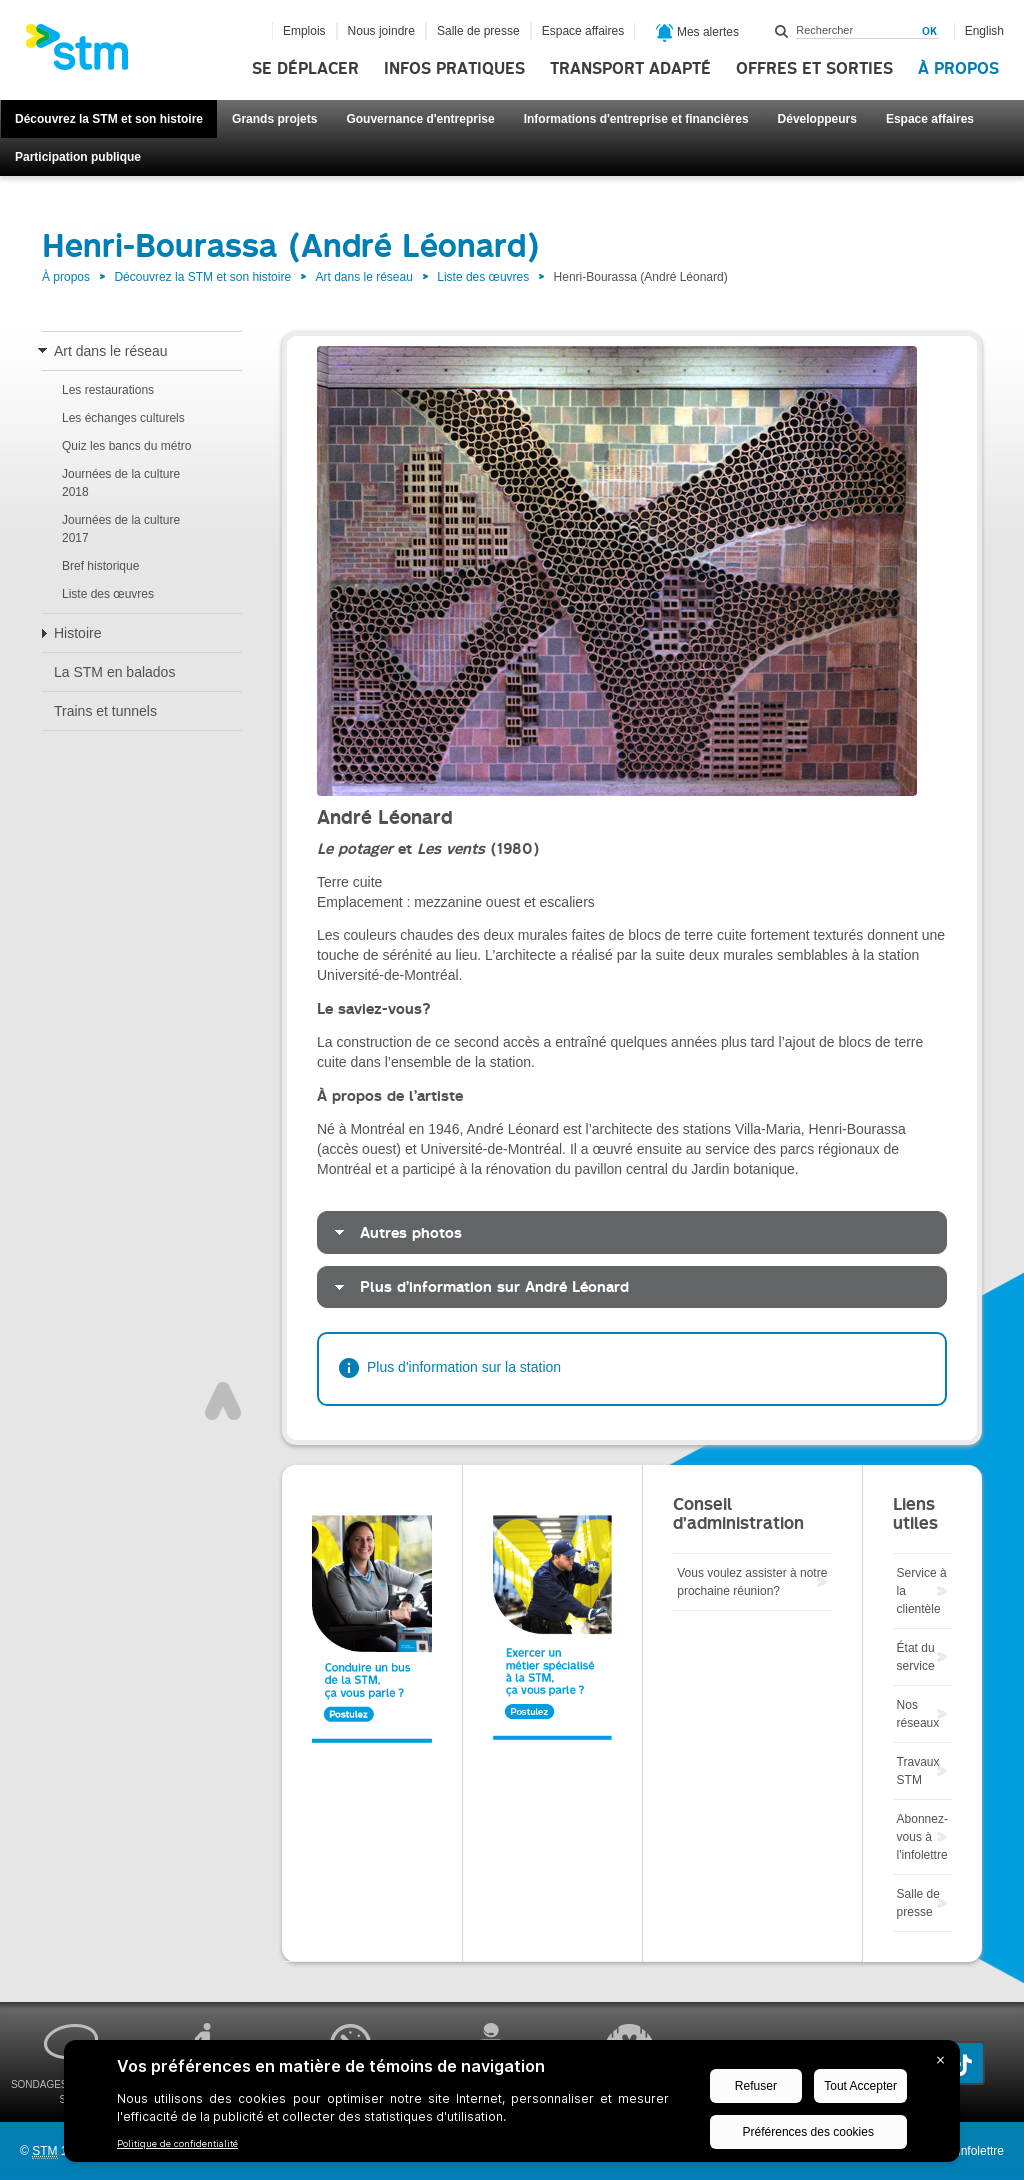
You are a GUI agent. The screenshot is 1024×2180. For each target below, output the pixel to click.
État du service (916, 1657)
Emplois (304, 31)
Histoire (77, 633)
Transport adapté (630, 69)
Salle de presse (478, 31)
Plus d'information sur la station (464, 1367)
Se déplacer (305, 69)
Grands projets (274, 119)
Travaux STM (918, 1771)
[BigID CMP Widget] (512, 2106)
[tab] (632, 1232)
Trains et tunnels (105, 711)
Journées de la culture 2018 (121, 483)
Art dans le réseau (363, 277)
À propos (958, 69)
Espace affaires (930, 119)
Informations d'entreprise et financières (636, 119)
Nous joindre (381, 31)
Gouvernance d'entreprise (420, 119)
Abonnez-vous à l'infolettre (922, 1837)
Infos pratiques (454, 69)
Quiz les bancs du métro (126, 446)
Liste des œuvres (483, 277)
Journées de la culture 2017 (121, 529)
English (984, 31)
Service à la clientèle (922, 1591)
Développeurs (817, 119)
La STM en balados (114, 672)
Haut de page (223, 1401)
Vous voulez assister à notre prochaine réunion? (752, 1582)
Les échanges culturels (123, 418)
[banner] (87, 53)
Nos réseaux (918, 1714)
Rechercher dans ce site (782, 31)
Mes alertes (697, 33)
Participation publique (78, 157)
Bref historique (100, 566)
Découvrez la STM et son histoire (109, 119)
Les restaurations (108, 390)
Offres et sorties (814, 69)
